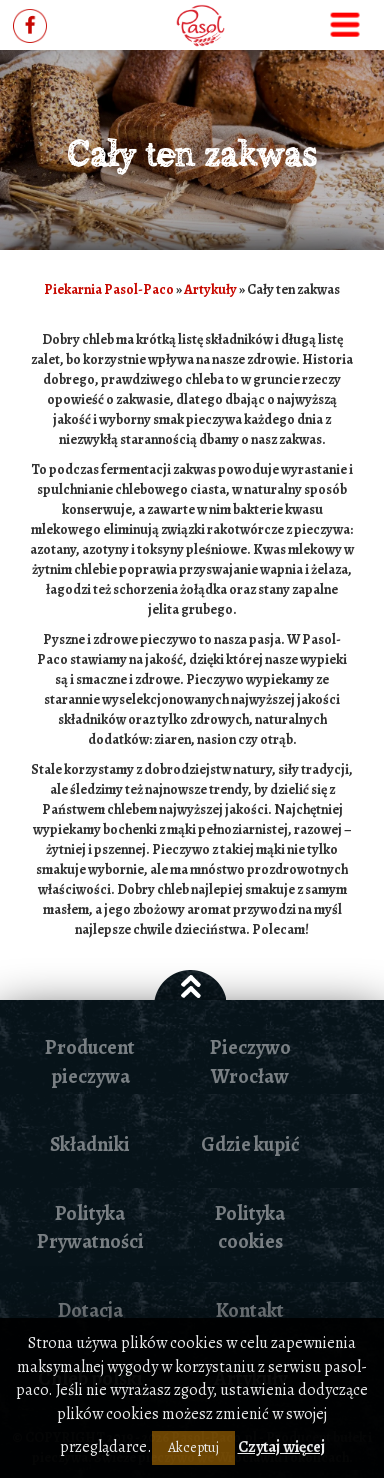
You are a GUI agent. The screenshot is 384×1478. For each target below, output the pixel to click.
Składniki (90, 1144)
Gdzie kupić (250, 1144)
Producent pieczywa (90, 1062)
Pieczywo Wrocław (250, 1062)
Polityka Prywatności (90, 1228)
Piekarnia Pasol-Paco (109, 289)
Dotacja (90, 1310)
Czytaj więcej (281, 1447)
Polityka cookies (250, 1228)
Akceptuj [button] (193, 1447)
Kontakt (250, 1310)
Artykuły (210, 289)
